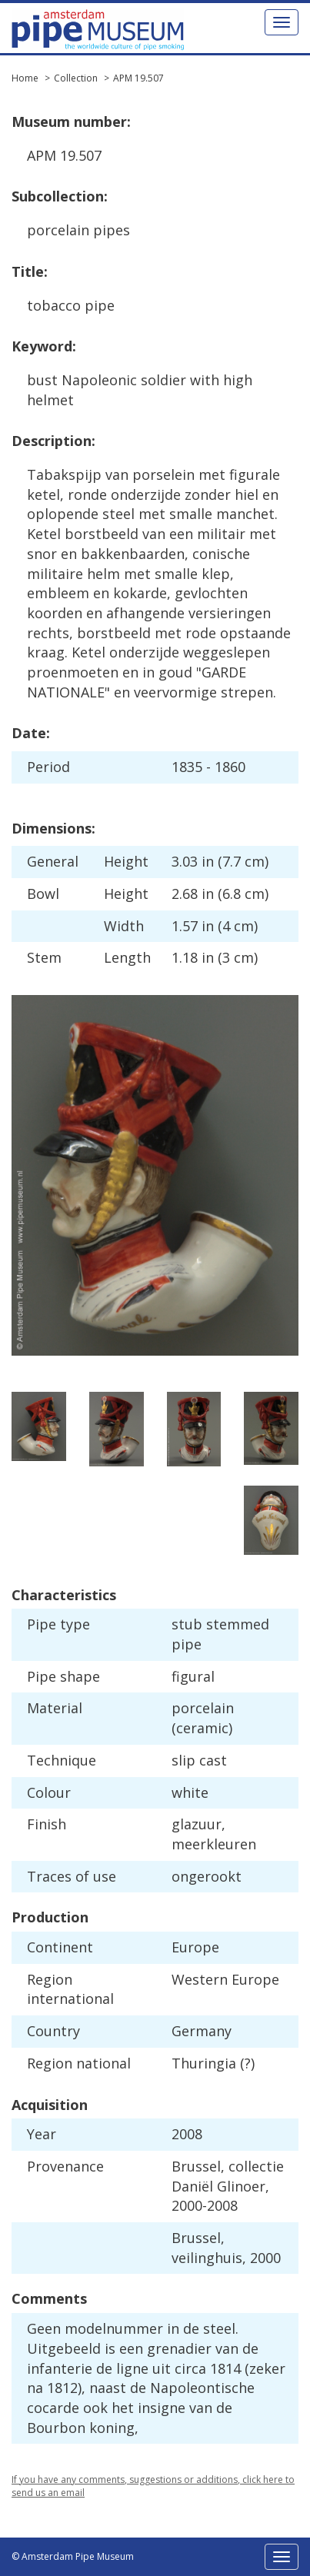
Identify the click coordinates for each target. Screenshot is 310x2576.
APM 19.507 (138, 78)
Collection (76, 78)
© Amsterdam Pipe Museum (73, 2556)
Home (25, 78)
